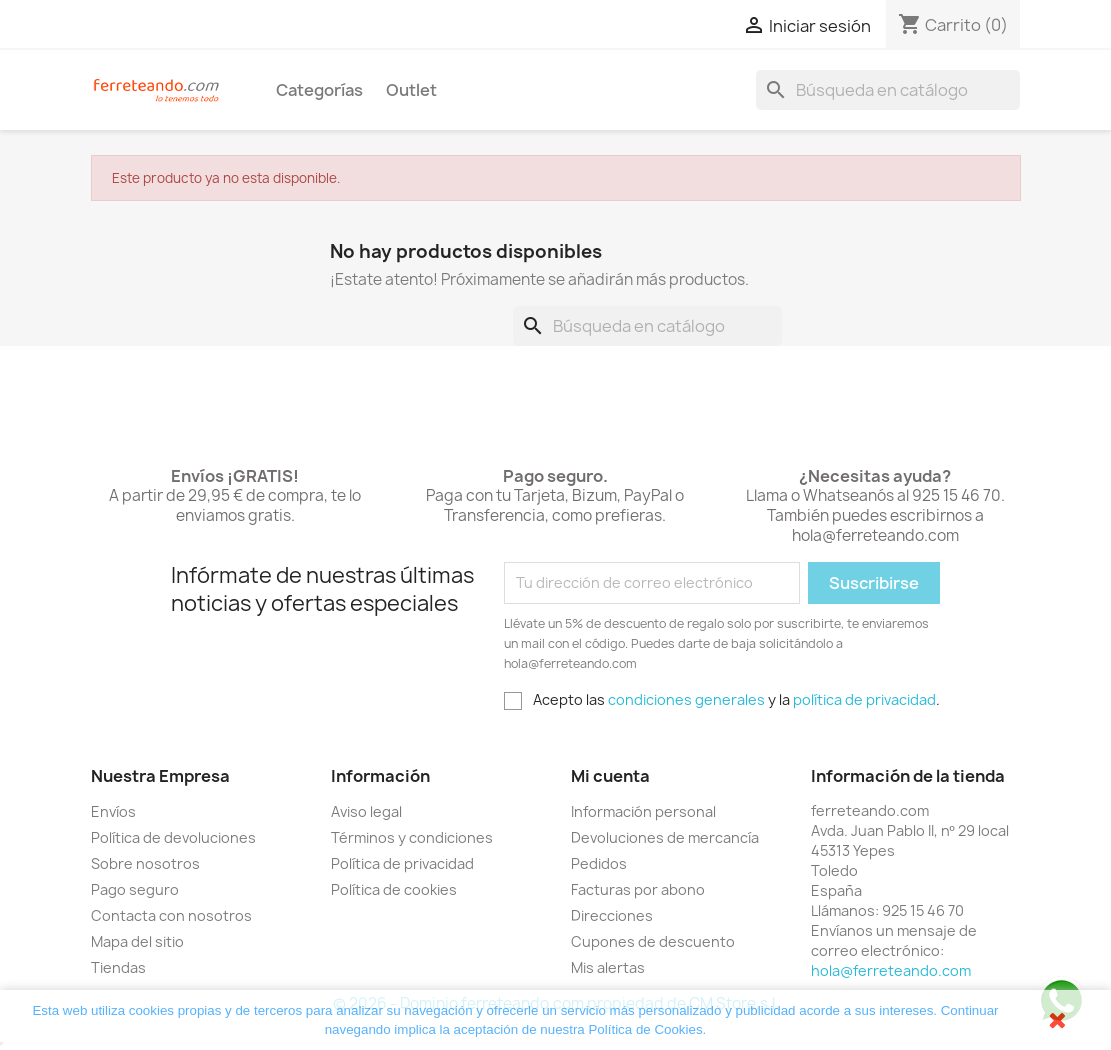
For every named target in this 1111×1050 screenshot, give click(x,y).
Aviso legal (366, 811)
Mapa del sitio (137, 941)
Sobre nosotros (145, 863)
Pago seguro (135, 889)
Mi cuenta (610, 776)
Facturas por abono (638, 889)
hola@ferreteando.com (891, 970)
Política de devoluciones (173, 837)
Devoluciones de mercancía (665, 837)
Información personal (643, 811)
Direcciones (612, 915)
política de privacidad (864, 699)
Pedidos (599, 863)
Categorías (319, 90)
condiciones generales (686, 699)
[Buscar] (888, 90)
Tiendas (118, 967)
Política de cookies (394, 889)
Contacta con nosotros (171, 915)
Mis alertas (608, 967)
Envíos (113, 811)
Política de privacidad (402, 863)
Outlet (411, 90)
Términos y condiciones (412, 837)
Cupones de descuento (653, 941)
